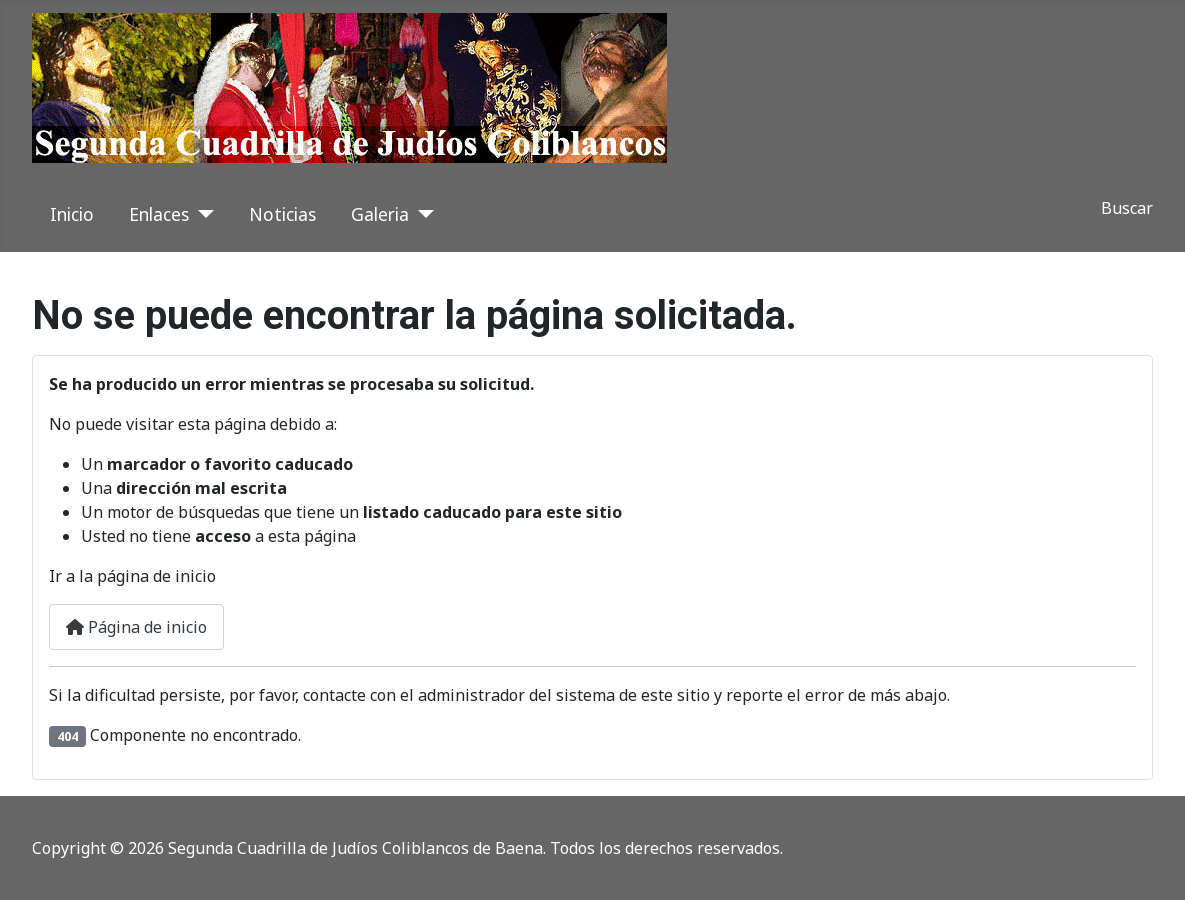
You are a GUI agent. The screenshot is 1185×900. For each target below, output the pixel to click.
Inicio (72, 214)
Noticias (282, 214)
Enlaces (159, 214)
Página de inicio (136, 627)
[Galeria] (421, 214)
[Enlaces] (201, 214)
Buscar (1127, 208)
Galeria (380, 214)
